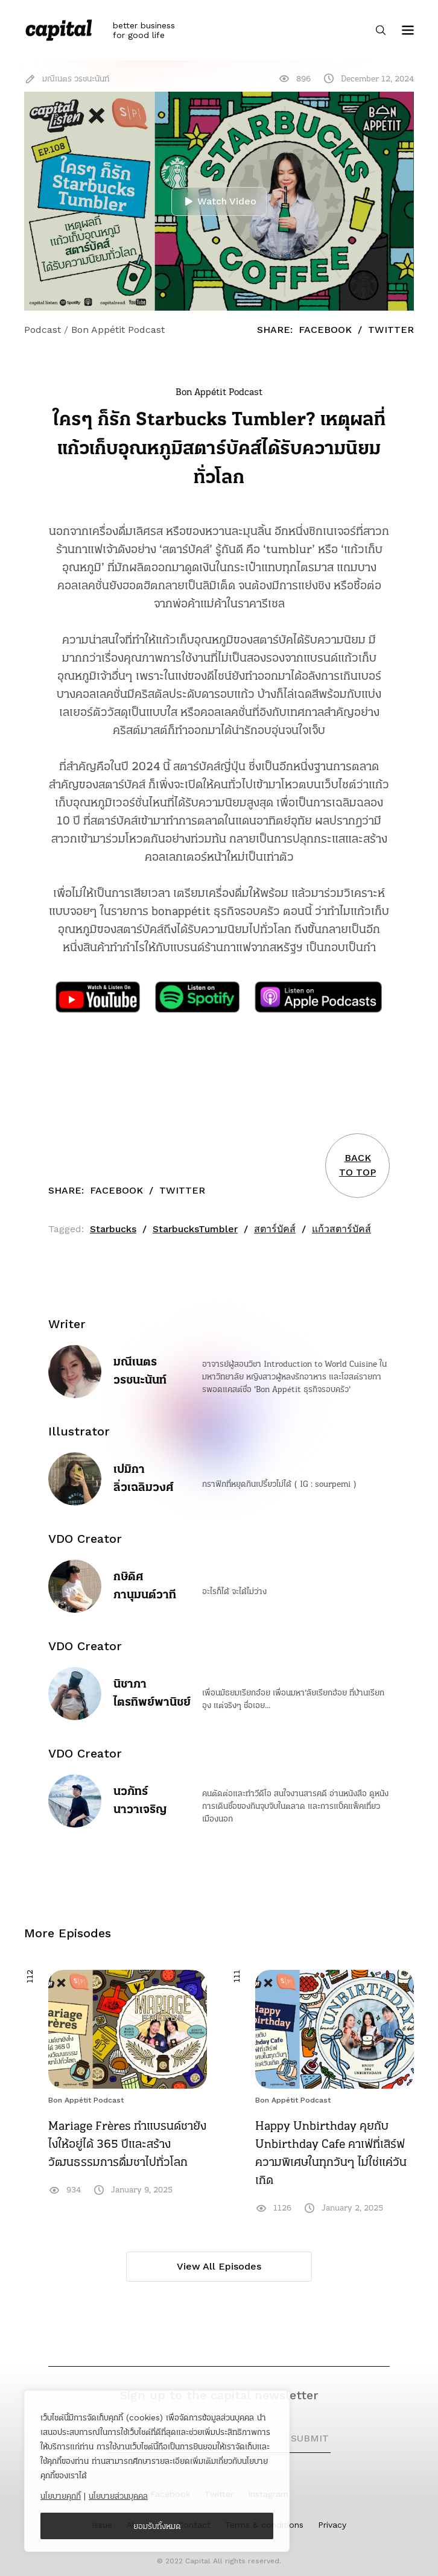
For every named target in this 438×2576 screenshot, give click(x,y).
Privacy (332, 2525)
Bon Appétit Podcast (86, 2100)
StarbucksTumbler (195, 1229)
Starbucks (113, 1229)
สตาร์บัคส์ (275, 1229)
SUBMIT (310, 2438)
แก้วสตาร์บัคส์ (341, 1229)
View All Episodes (219, 2266)
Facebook (325, 329)
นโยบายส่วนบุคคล (118, 2496)
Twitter (391, 329)
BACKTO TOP (357, 1165)
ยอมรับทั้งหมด (157, 2526)
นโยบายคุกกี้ (60, 2496)
